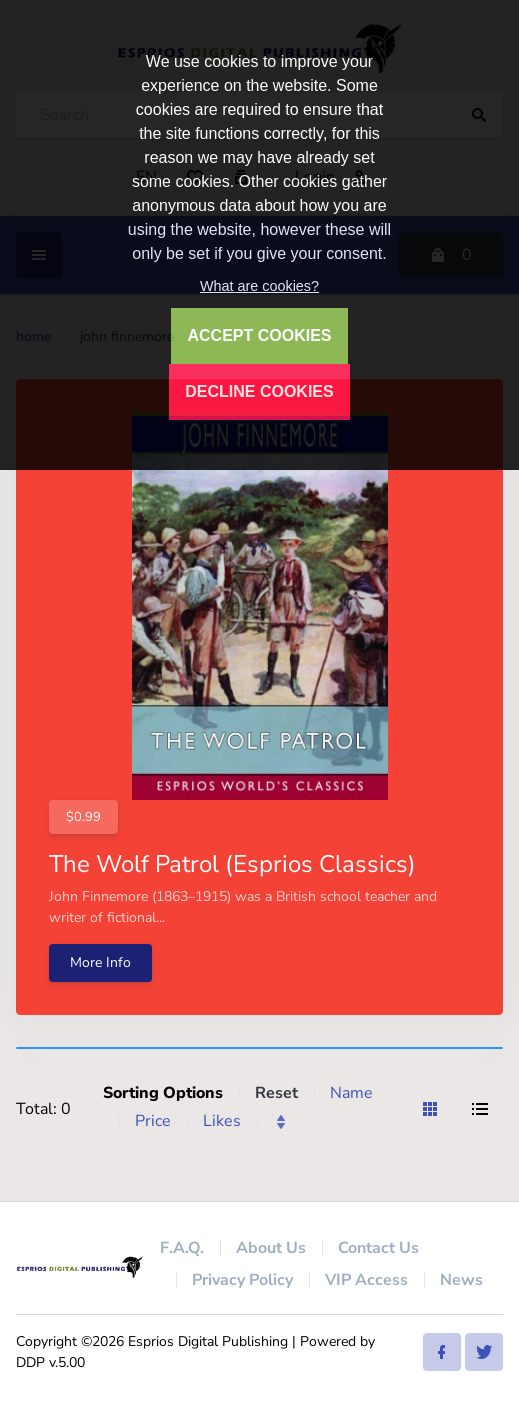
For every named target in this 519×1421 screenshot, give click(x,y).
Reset (276, 1093)
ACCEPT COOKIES (259, 335)
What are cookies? (259, 286)
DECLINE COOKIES (259, 391)
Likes (222, 1121)
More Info (100, 962)
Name (351, 1093)
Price (153, 1121)
